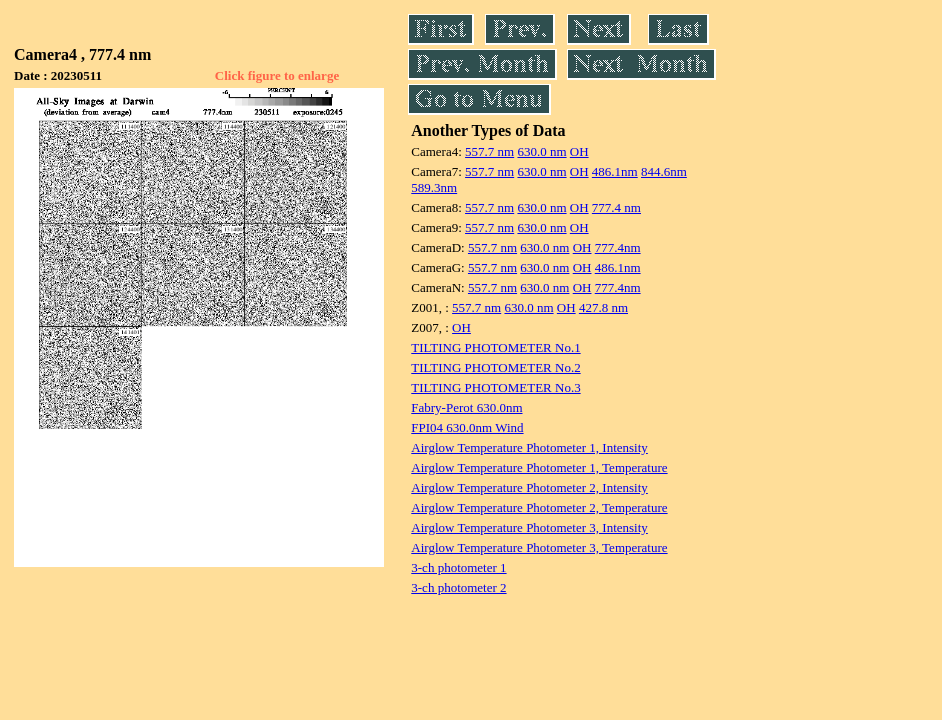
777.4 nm (616, 207)
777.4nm (618, 247)
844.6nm (664, 171)
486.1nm (615, 171)
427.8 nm (603, 307)
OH (579, 151)
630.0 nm (541, 151)
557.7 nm (489, 151)
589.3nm (434, 187)
